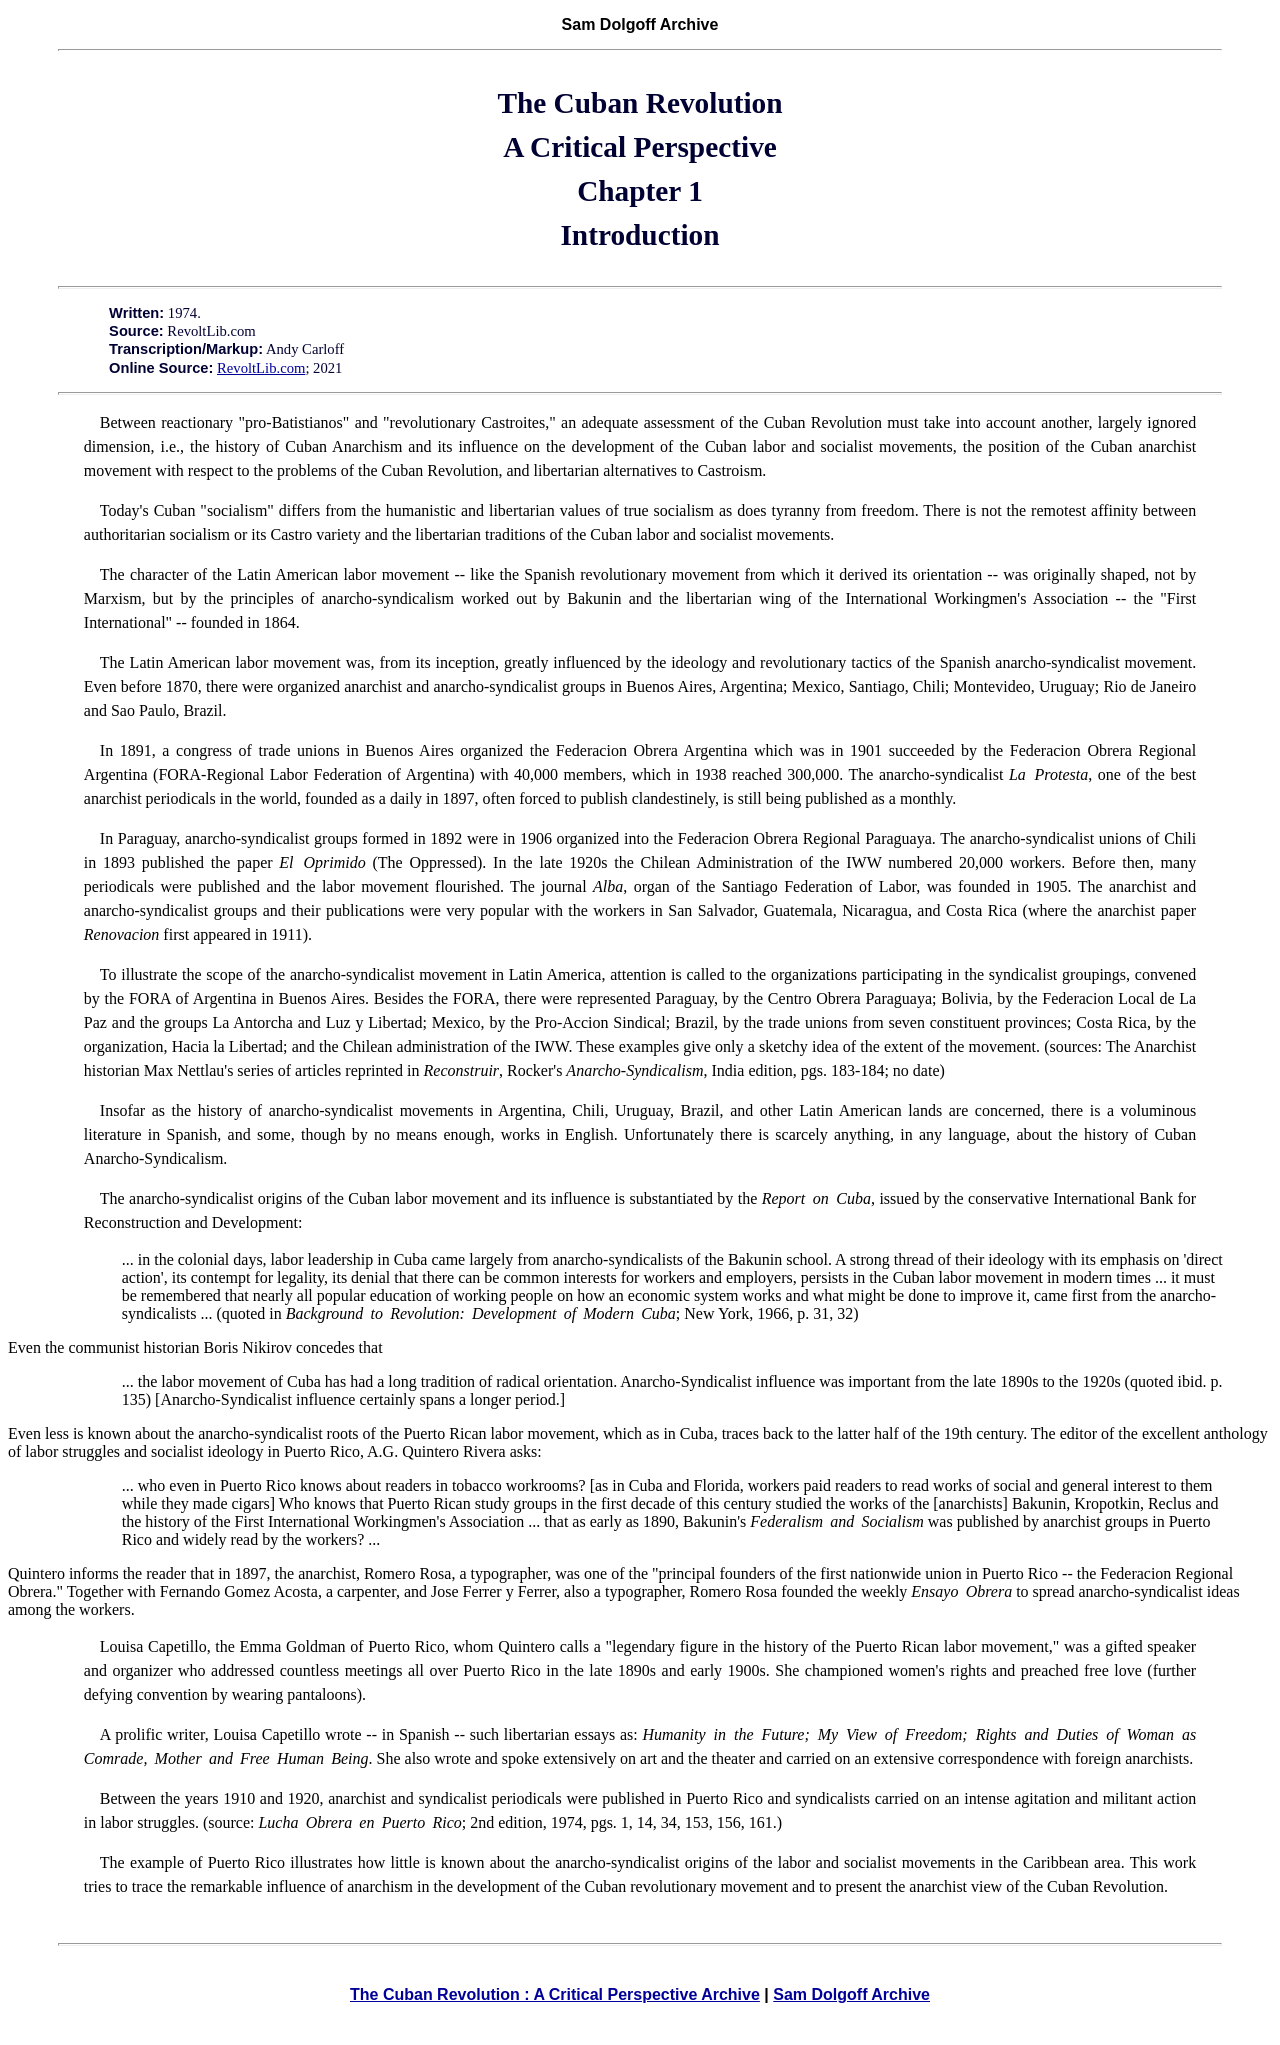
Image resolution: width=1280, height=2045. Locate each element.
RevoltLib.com (261, 368)
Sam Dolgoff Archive (851, 1994)
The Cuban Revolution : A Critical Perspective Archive (555, 1994)
